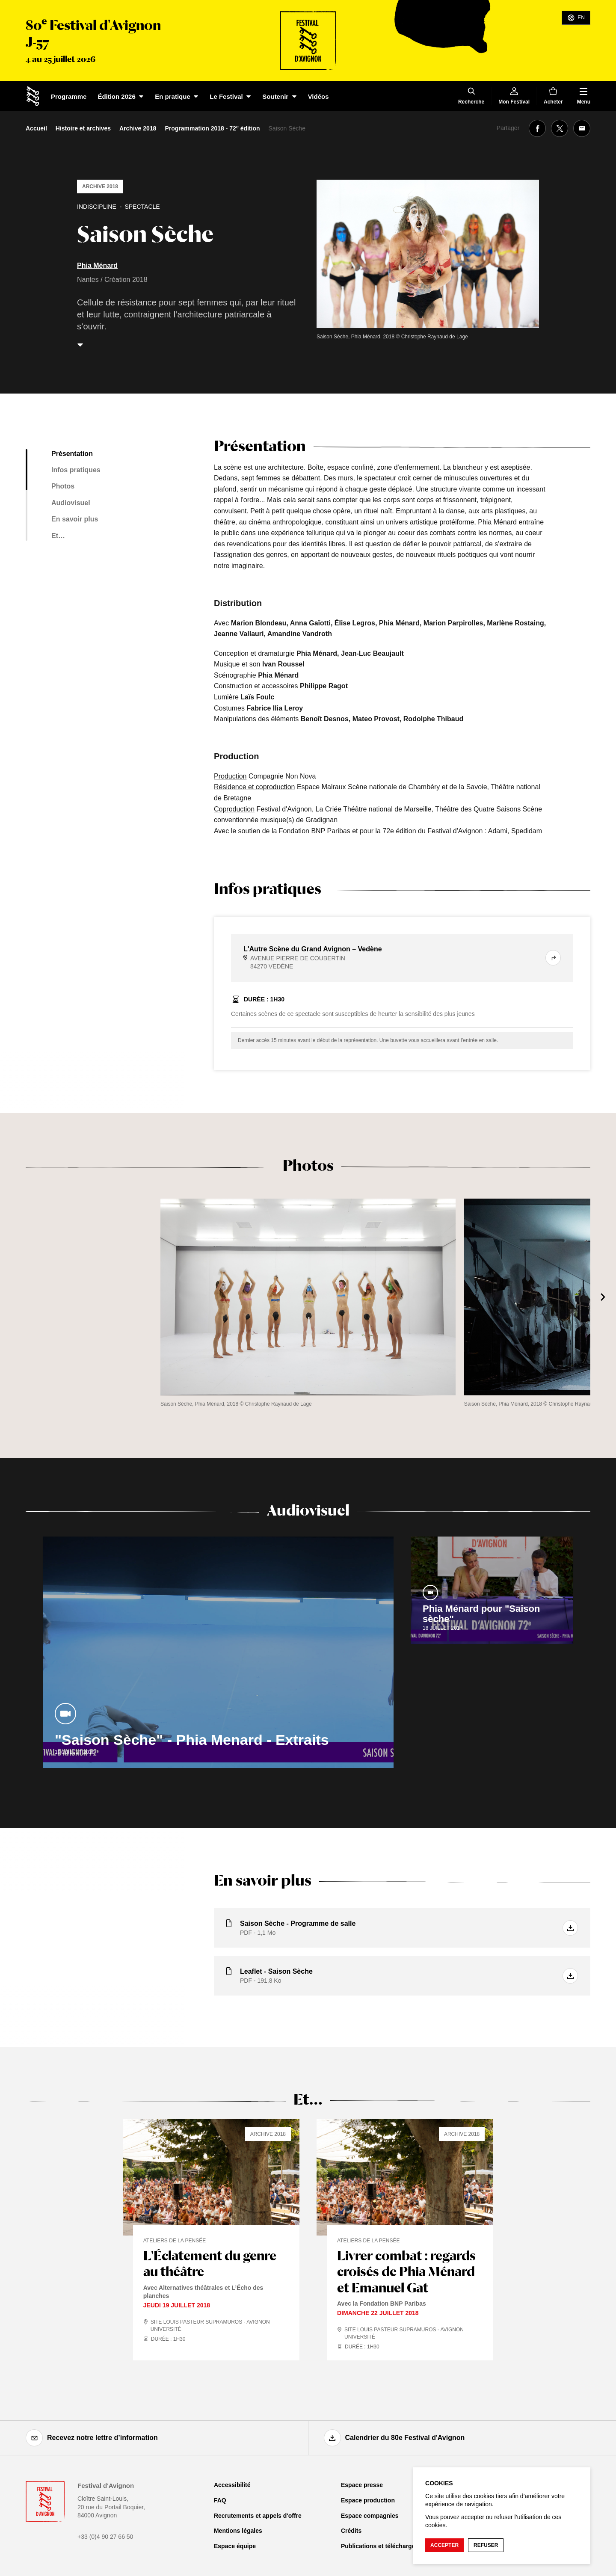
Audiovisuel (70, 502)
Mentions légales (238, 2530)
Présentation (72, 453)
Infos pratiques (76, 470)
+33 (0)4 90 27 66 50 (105, 2536)
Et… (58, 535)
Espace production (368, 2500)
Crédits (351, 2530)
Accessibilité (232, 2484)
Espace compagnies (370, 2515)
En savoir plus (74, 519)
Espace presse (362, 2484)
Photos (62, 486)
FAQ (220, 2500)
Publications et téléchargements (387, 2546)
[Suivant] (603, 1297)
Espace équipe (235, 2546)
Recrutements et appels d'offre (258, 2515)
